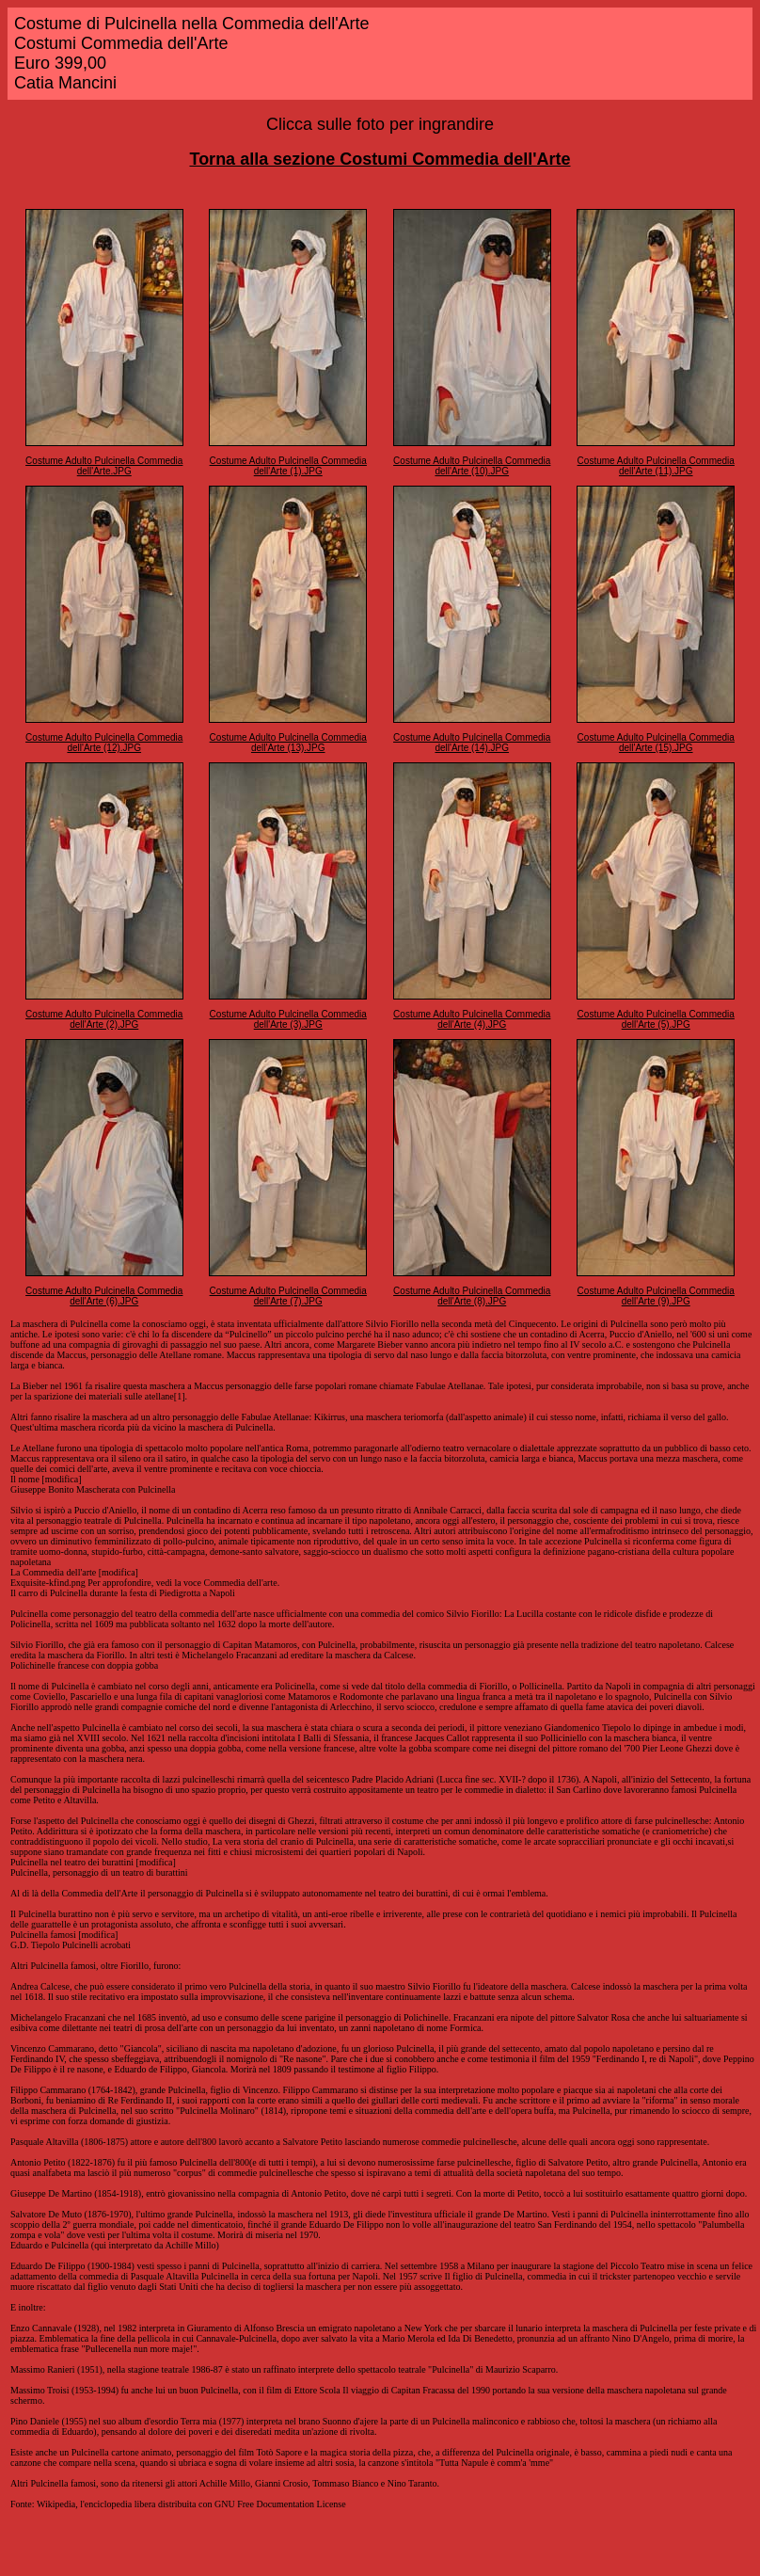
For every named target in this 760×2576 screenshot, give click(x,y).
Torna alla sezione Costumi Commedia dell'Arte (379, 159)
